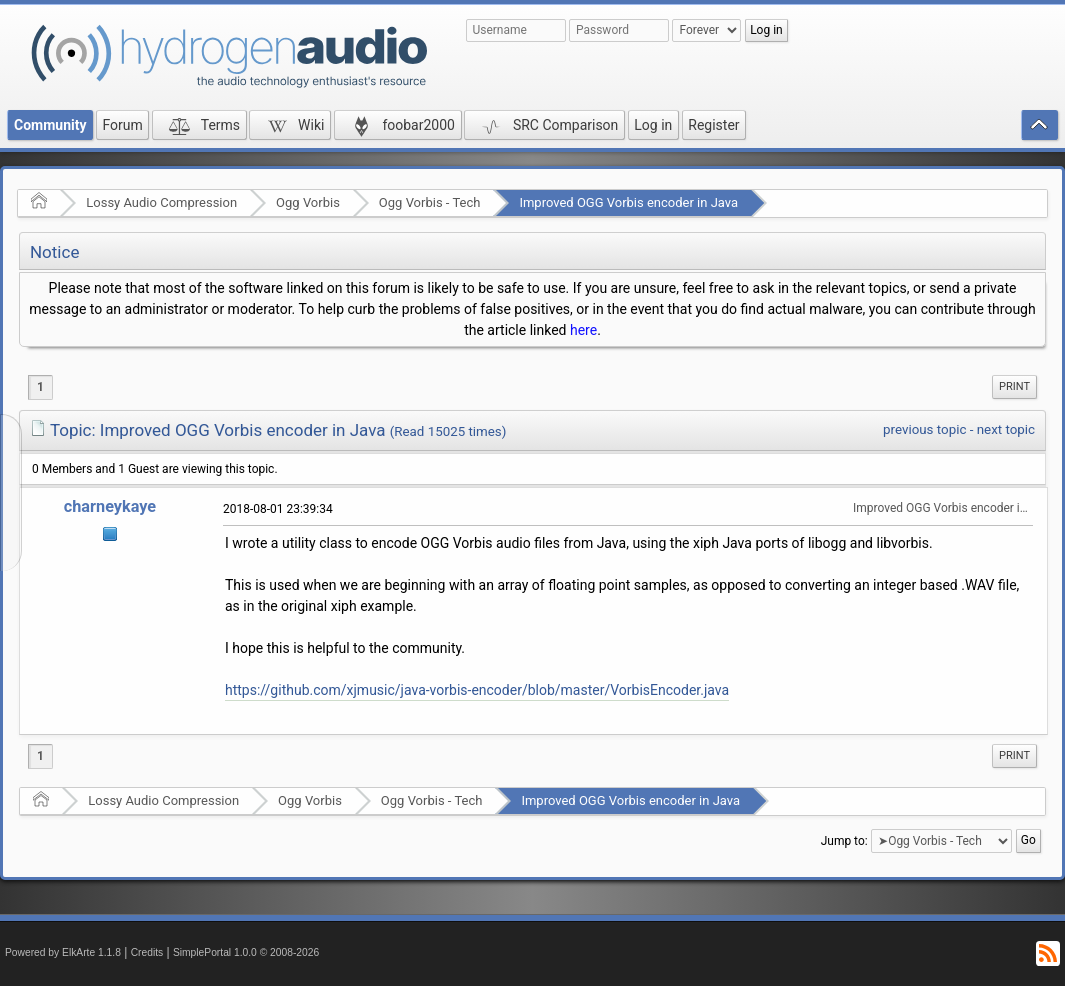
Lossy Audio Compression (161, 202)
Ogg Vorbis (308, 202)
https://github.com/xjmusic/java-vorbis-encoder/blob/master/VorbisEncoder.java (477, 690)
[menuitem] (1014, 387)
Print (1014, 386)
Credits (147, 952)
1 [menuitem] (40, 387)
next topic (1006, 429)
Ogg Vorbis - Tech (430, 202)
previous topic (924, 429)
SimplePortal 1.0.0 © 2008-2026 (246, 952)
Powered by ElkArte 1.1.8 (63, 952)
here (583, 330)
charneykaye (110, 506)
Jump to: (844, 841)
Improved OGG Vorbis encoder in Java (628, 202)
